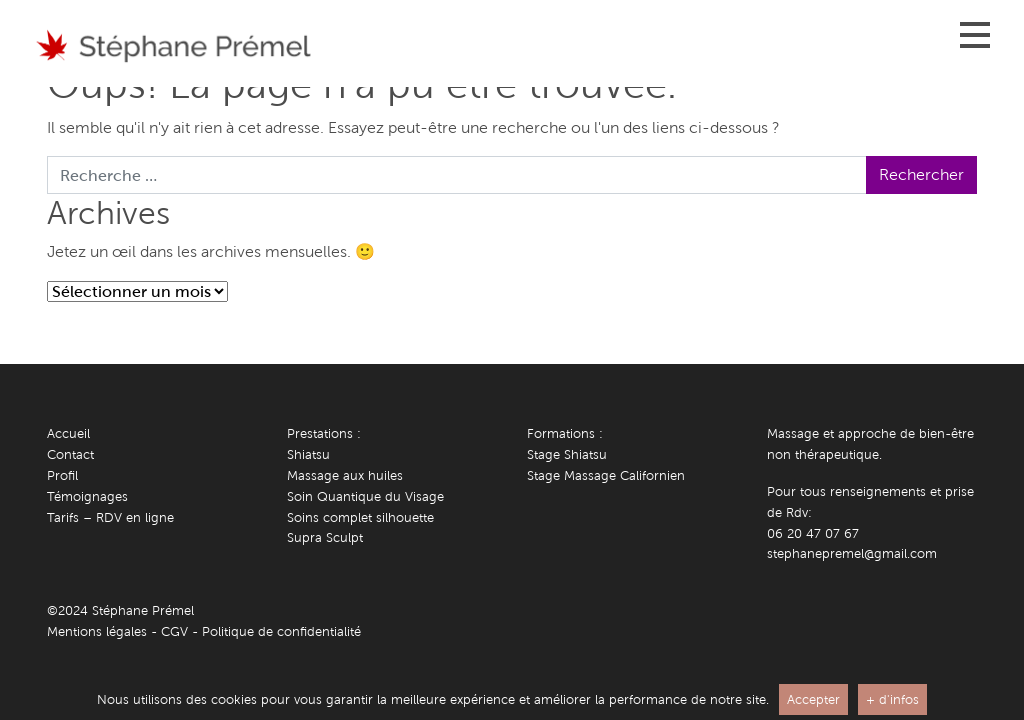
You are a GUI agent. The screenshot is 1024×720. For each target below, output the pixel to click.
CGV (174, 631)
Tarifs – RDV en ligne (110, 517)
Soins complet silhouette (360, 517)
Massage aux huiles (345, 475)
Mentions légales (97, 631)
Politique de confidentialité (281, 631)
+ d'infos (892, 699)
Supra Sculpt (325, 537)
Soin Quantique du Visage (365, 496)
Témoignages (87, 496)
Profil (62, 475)
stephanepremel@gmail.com (852, 553)
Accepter (813, 699)
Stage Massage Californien (606, 475)
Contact (70, 454)
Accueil (68, 433)
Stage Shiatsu (567, 454)
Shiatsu (308, 454)
